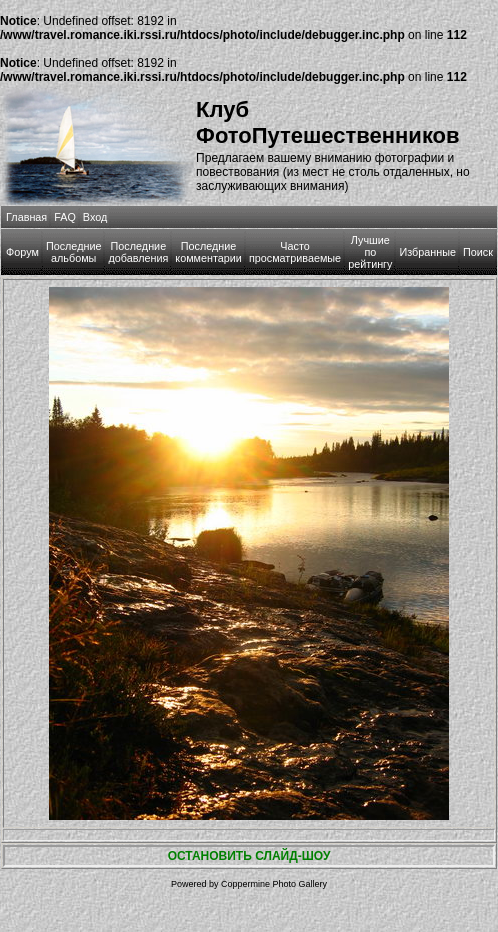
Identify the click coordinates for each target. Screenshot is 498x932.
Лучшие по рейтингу (370, 252)
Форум (22, 252)
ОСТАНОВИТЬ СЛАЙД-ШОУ (249, 856)
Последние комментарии (208, 252)
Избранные (427, 252)
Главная (26, 217)
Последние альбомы (74, 252)
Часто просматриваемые (295, 252)
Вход (95, 217)
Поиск (478, 252)
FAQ (65, 217)
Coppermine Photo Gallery (274, 884)
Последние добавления (138, 252)
